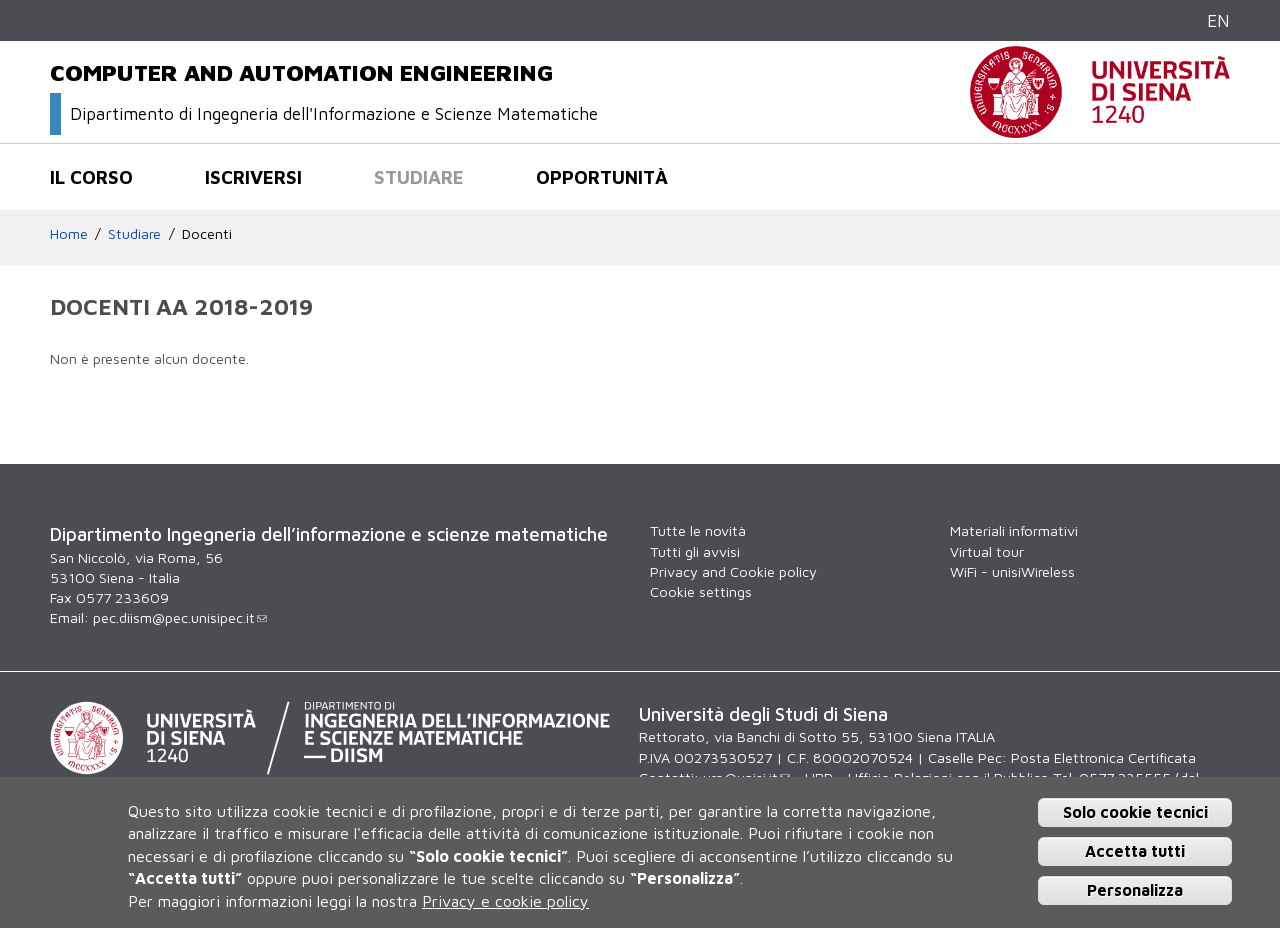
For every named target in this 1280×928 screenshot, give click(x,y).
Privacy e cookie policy (505, 901)
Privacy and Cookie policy (733, 571)
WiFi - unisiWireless (1012, 571)
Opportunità (602, 177)
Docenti (207, 233)
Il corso (91, 177)
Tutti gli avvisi (695, 551)
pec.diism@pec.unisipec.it (180, 617)
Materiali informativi (1014, 530)
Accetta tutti (1135, 851)
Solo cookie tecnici (1135, 812)
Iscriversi (253, 177)
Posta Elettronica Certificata (1103, 757)
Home (69, 233)
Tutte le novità (698, 530)
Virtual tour (987, 551)
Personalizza (1135, 890)
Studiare (419, 177)
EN (1218, 20)
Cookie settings (701, 591)
